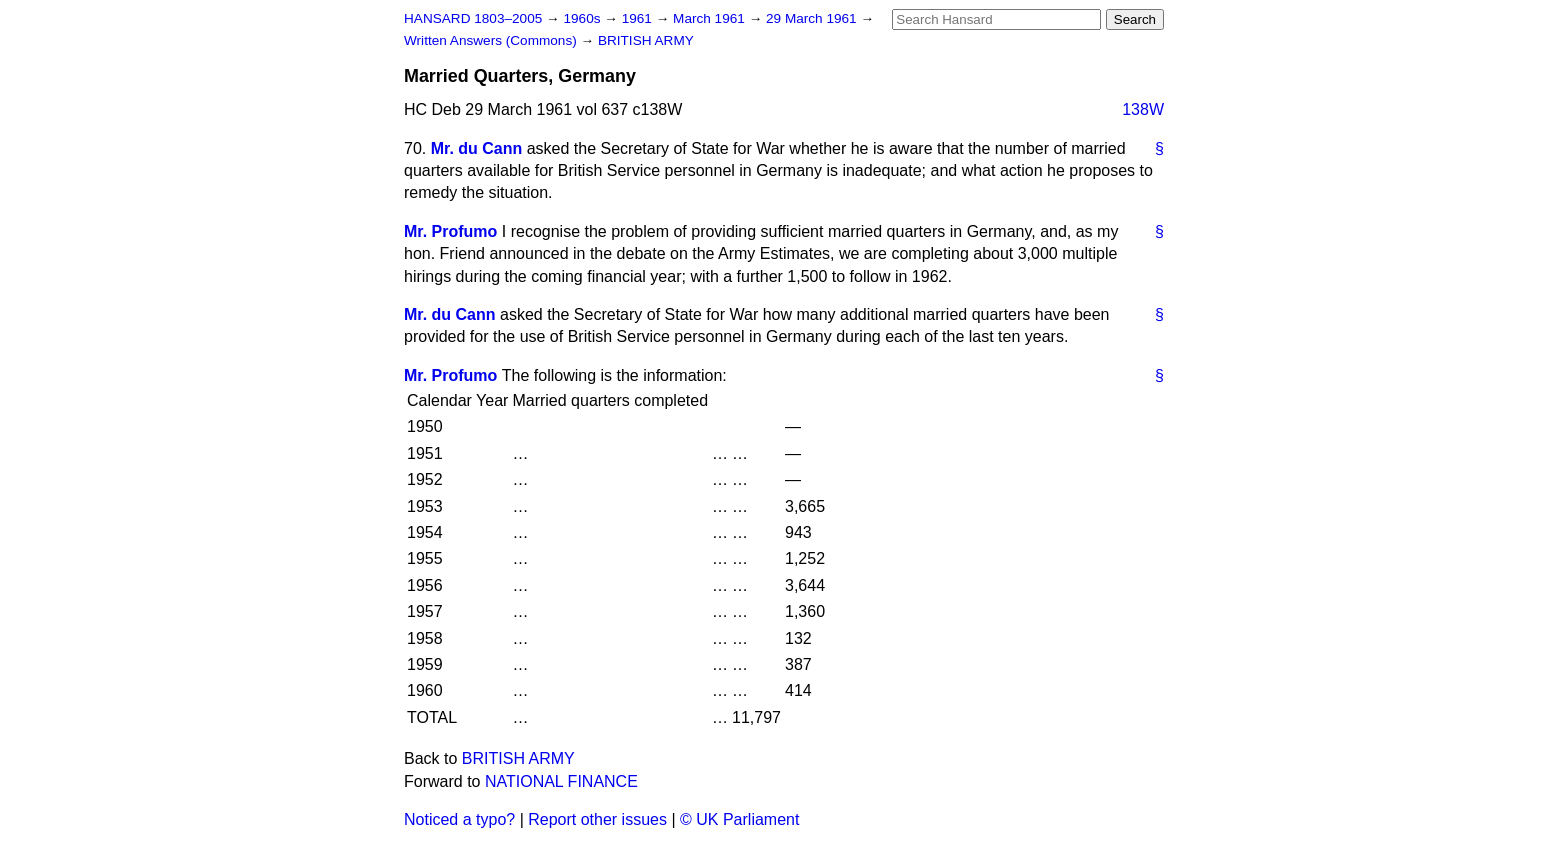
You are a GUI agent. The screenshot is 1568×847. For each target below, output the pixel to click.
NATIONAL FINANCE (561, 781)
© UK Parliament (739, 819)
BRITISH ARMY (646, 40)
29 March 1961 (813, 18)
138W (1143, 109)
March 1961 (711, 18)
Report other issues (597, 819)
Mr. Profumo (450, 231)
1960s (583, 18)
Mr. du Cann (477, 148)
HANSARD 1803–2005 (473, 18)
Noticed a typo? (459, 819)
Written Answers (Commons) (492, 40)
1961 (639, 18)
